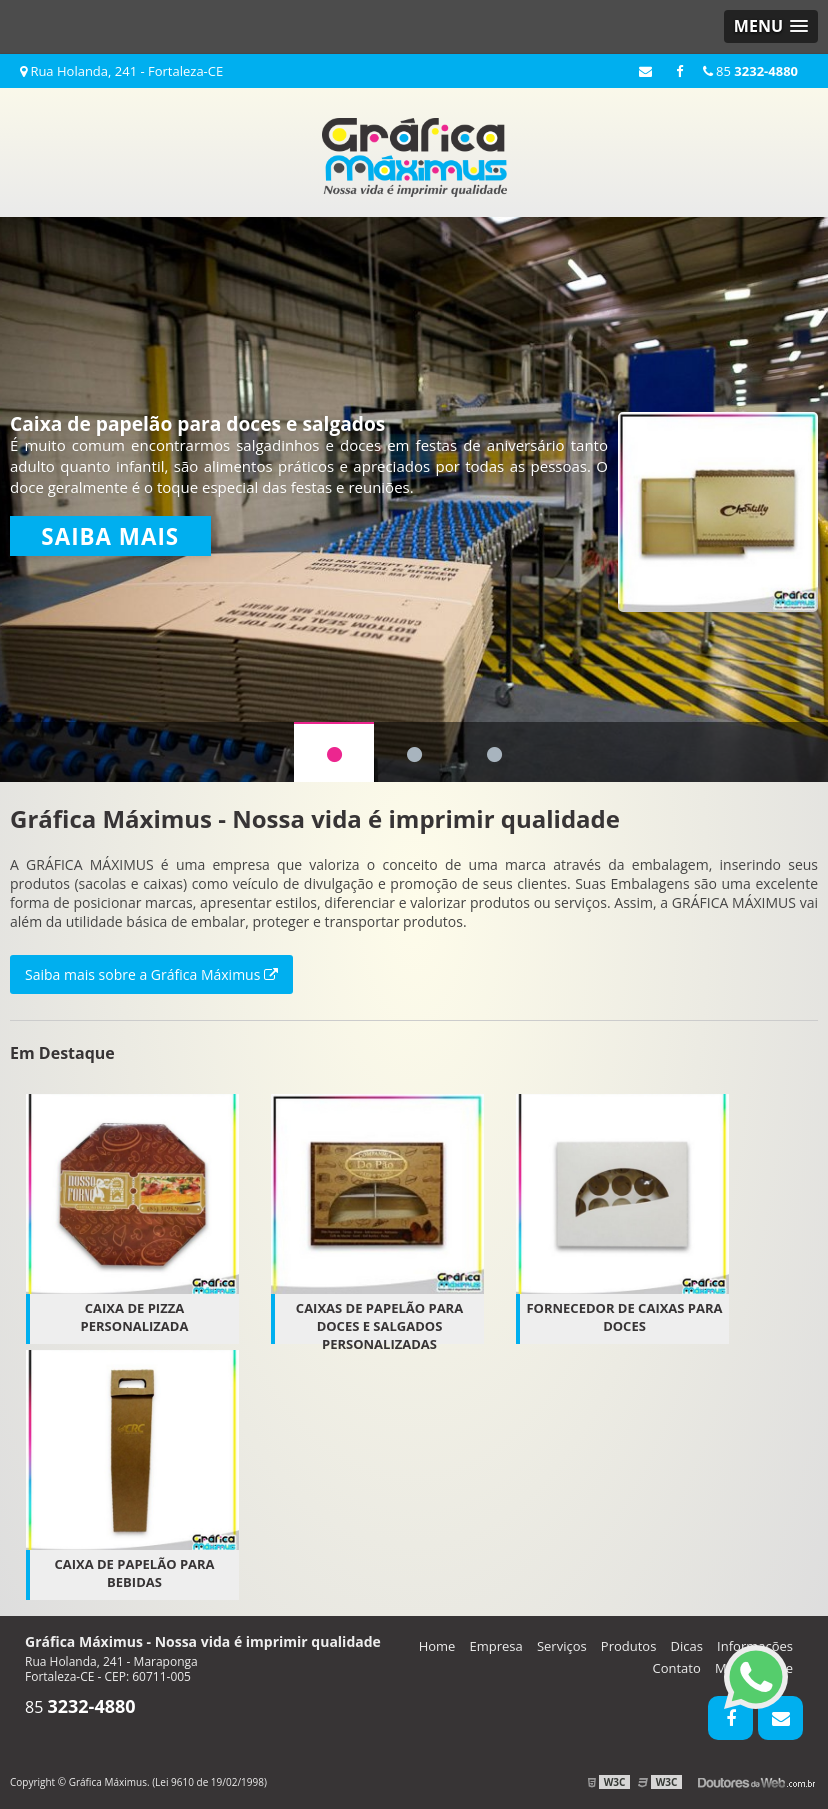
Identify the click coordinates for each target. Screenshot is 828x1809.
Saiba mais (110, 536)
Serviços (562, 1646)
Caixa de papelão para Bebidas (134, 1573)
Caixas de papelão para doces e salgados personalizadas (379, 1326)
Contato (677, 1668)
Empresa (496, 1646)
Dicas (687, 1646)
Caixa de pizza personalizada (135, 1317)
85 (750, 71)
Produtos (629, 1646)
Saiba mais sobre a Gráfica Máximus (151, 974)
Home (437, 1646)
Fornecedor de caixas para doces (624, 1317)
